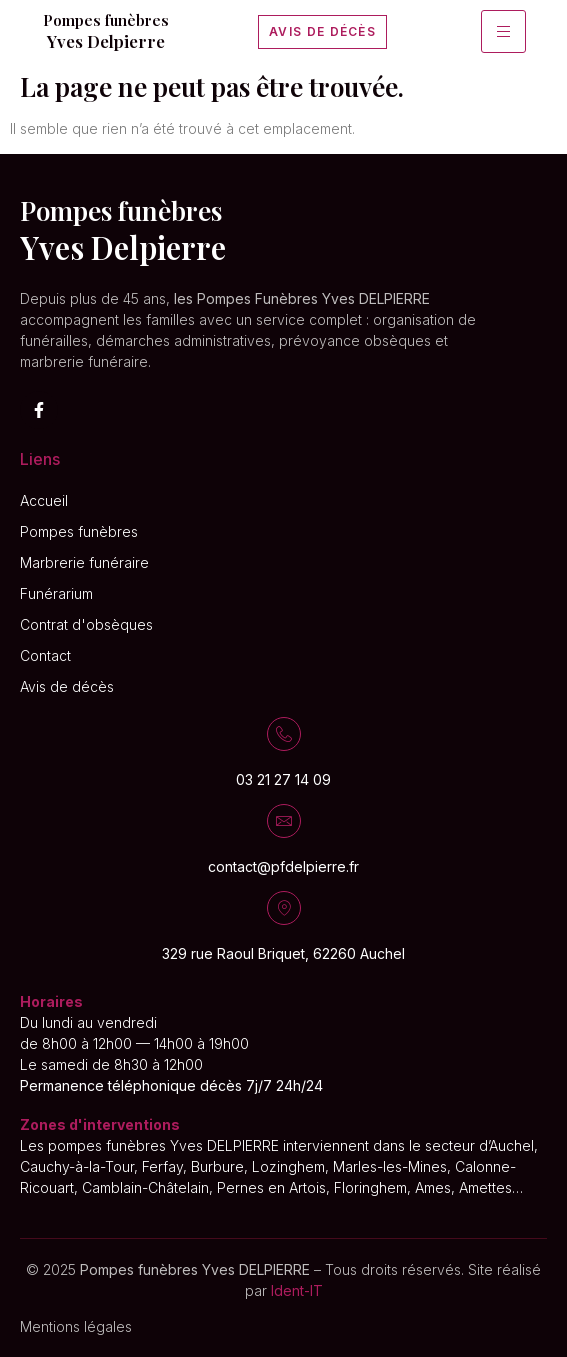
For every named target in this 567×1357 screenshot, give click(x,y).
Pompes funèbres (106, 20)
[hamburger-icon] (503, 31)
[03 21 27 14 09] (284, 734)
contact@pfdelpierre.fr (283, 866)
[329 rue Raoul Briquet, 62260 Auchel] (284, 908)
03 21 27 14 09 (283, 779)
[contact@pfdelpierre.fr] (284, 821)
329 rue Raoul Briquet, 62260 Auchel (283, 953)
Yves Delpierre (106, 41)
